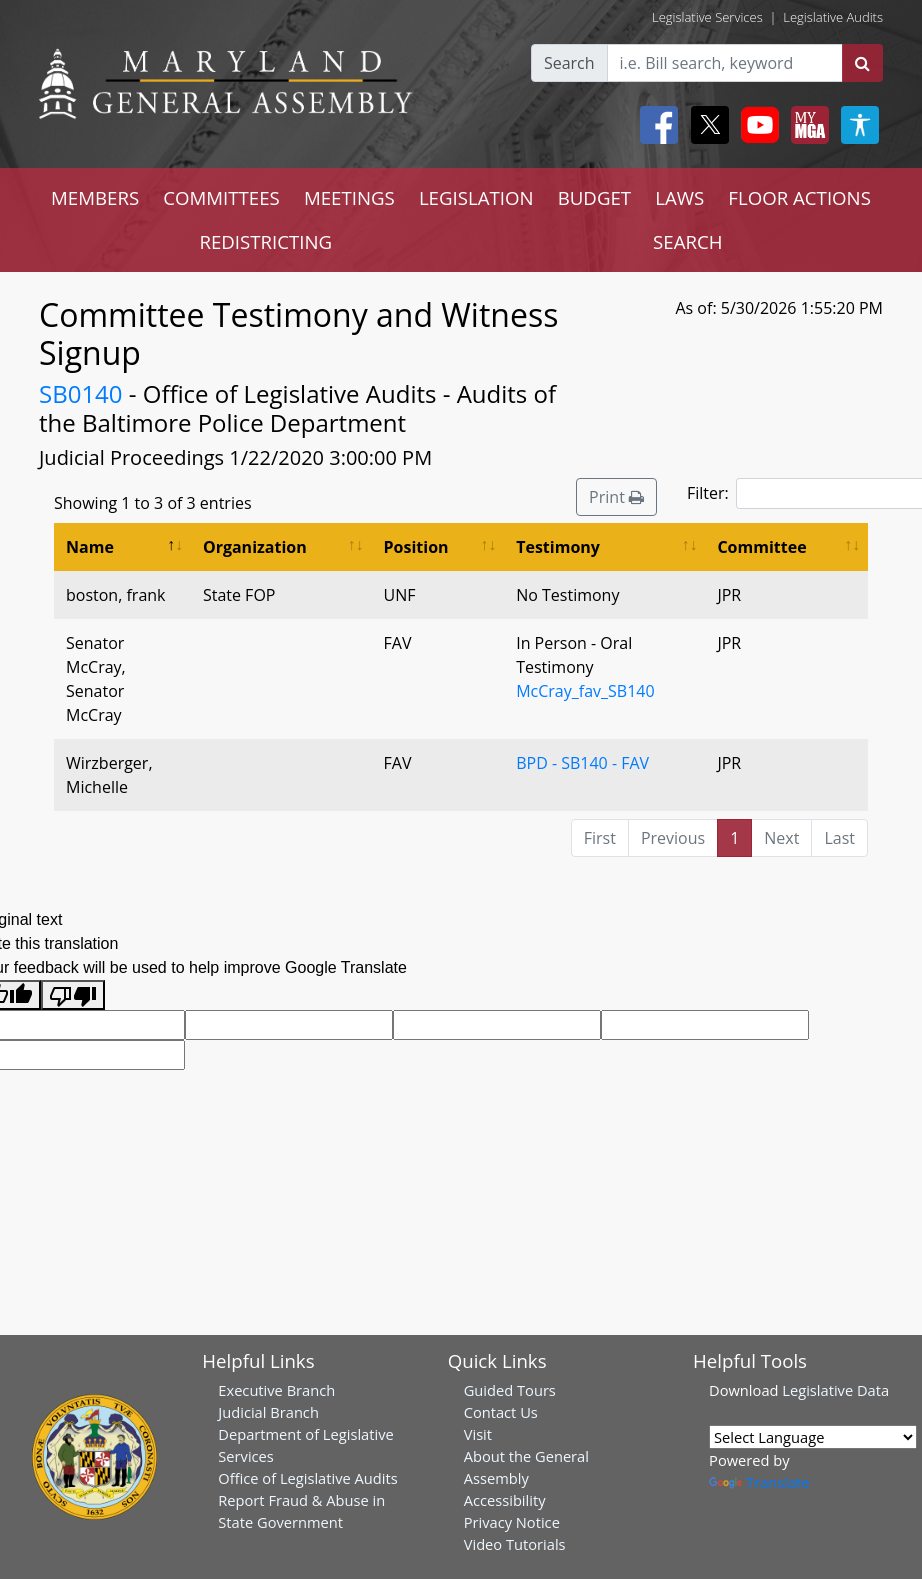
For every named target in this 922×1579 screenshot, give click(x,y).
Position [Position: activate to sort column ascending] (416, 547)
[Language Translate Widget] (813, 1437)
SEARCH (687, 241)
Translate (759, 1482)
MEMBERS (95, 197)
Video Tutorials (515, 1544)
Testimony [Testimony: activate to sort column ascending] (558, 547)
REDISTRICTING (265, 241)
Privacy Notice (512, 1522)
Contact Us (501, 1412)
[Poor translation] (73, 995)
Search (569, 63)
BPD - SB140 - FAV (582, 763)
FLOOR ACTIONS (799, 197)
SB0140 (81, 393)
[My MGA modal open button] (806, 125)
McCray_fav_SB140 (585, 691)
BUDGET (594, 197)
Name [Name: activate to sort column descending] (90, 547)
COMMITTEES (221, 197)
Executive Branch (276, 1390)
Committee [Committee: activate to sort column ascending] (761, 547)
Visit (478, 1434)
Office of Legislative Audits (307, 1478)
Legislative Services (707, 17)
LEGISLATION (476, 197)
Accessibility (505, 1500)
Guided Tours (510, 1390)
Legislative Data (835, 1390)
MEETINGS (349, 197)
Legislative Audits (833, 17)
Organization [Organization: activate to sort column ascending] (255, 547)
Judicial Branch (268, 1412)
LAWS (679, 197)
